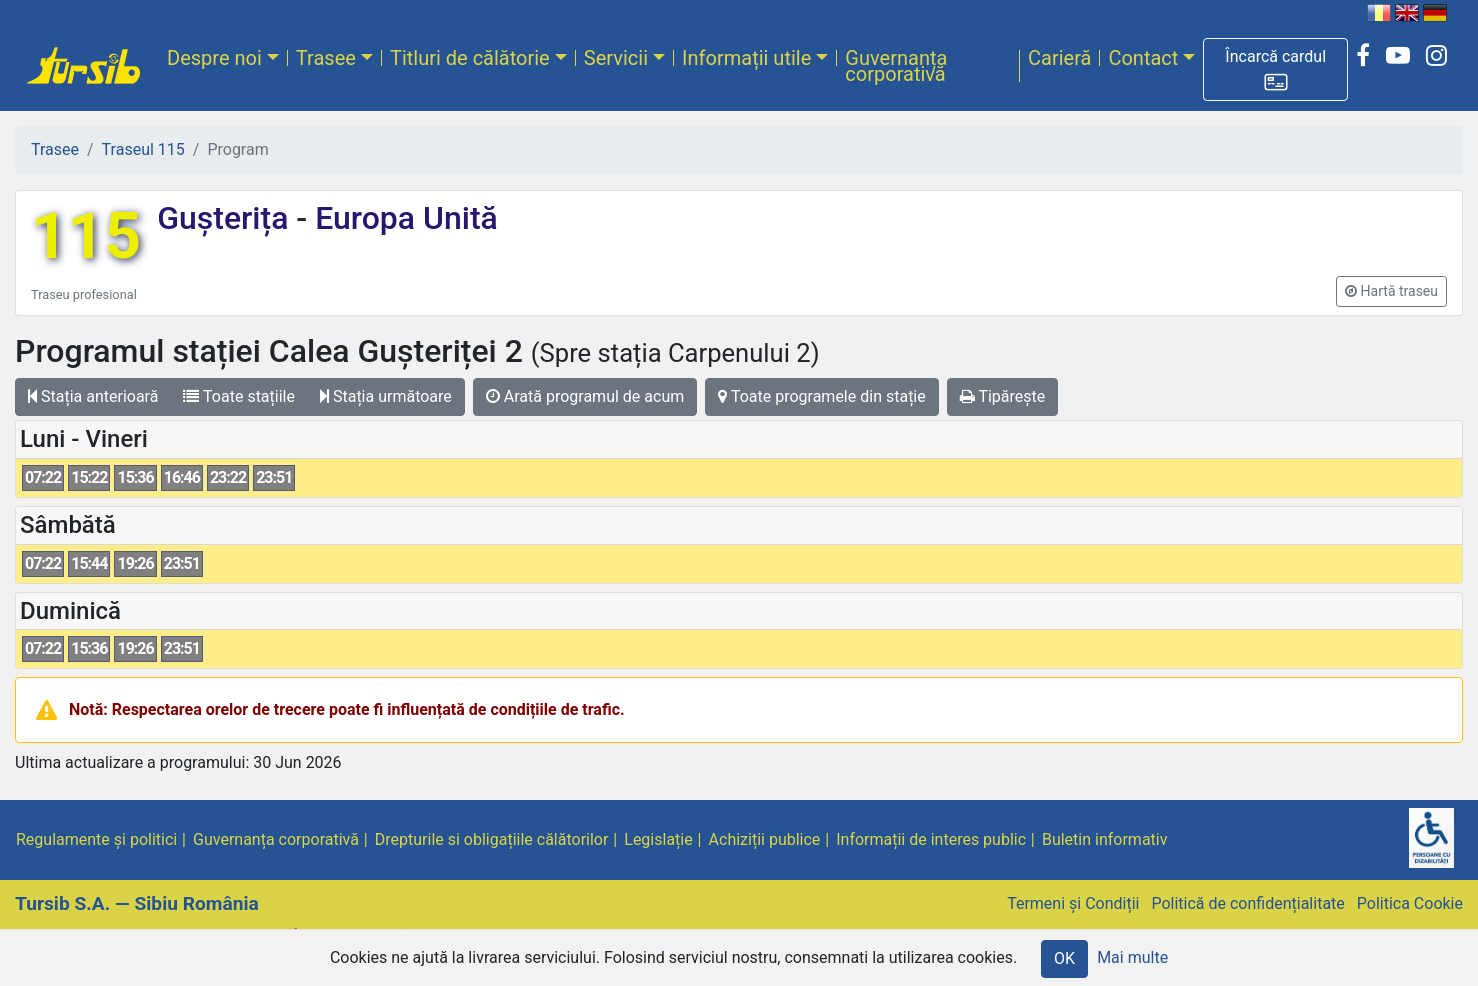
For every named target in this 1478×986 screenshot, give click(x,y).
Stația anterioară (93, 396)
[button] (1275, 69)
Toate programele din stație (822, 396)
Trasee (326, 58)
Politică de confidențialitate (1247, 903)
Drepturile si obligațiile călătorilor (492, 839)
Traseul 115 (143, 149)
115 (86, 236)
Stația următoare (386, 396)
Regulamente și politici (96, 839)
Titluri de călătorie (470, 58)
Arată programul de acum (585, 396)
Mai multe (1132, 957)
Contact (1143, 58)
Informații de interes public (931, 839)
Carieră (1059, 58)
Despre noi (214, 58)
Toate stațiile (239, 396)
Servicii (616, 58)
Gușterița (226, 218)
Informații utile (746, 58)
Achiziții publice (765, 839)
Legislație (658, 839)
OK (1064, 958)
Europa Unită (402, 218)
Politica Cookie (1410, 903)
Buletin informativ (1105, 839)
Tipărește (1003, 396)
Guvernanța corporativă (896, 66)
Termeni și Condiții (1073, 903)
